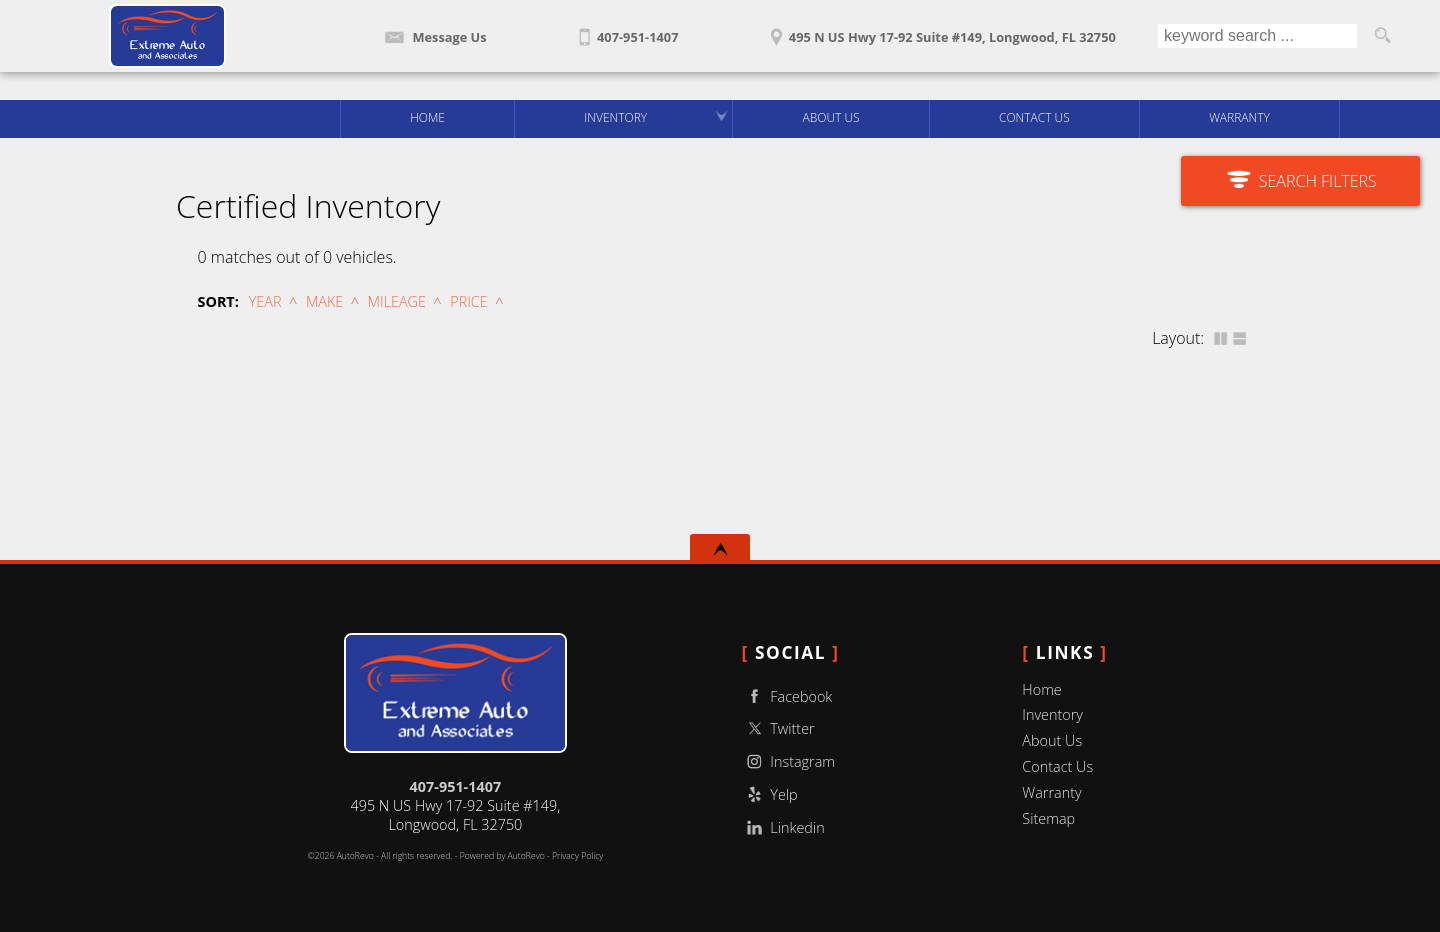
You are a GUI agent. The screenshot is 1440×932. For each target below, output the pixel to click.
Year (265, 301)
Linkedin (783, 827)
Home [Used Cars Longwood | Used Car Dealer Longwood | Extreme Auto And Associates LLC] (427, 117)
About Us (1052, 740)
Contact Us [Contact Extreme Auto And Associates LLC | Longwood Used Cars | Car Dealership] (1034, 117)
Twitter (778, 728)
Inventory (1052, 714)
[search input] (1257, 36)
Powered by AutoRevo (502, 856)
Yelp (770, 794)
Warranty (1051, 792)
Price (468, 301)
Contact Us (1057, 766)
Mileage (397, 301)
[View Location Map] (940, 30)
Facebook (787, 696)
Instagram (788, 761)
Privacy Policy (577, 856)
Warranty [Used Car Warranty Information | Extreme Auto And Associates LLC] (1239, 117)
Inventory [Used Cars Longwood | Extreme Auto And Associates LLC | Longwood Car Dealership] (615, 117)
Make (324, 301)
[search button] (1382, 36)
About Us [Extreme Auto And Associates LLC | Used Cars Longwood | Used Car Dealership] (831, 117)
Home (1041, 689)
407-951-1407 (456, 786)
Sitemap (1048, 818)
